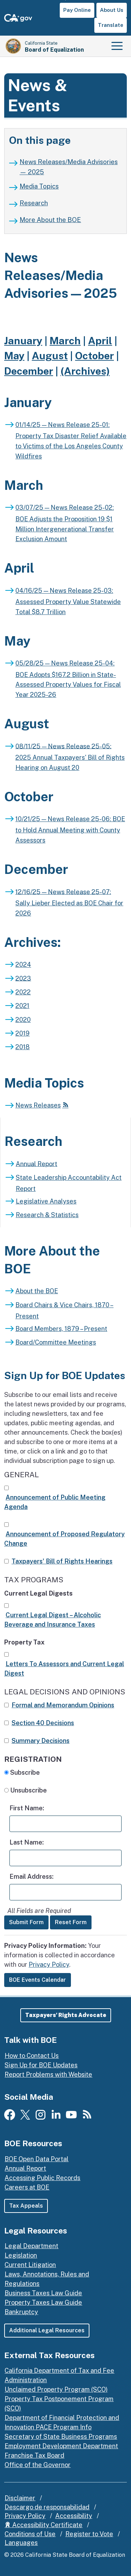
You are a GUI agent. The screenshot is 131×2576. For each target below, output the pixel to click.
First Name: (26, 1808)
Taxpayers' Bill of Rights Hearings (62, 1561)
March (65, 340)
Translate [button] (110, 25)
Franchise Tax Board (34, 2455)
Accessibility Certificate (43, 2525)
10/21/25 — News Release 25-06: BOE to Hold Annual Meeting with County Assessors (70, 829)
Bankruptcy (21, 2312)
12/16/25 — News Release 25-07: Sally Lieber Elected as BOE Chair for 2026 (69, 902)
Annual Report (36, 1163)
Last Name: (26, 1842)
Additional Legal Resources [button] (47, 2330)
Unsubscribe (30, 1790)
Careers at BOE (27, 2187)
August (50, 355)
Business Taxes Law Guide (43, 2293)
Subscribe (27, 1772)
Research (34, 203)
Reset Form (71, 1922)
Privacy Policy (49, 1964)
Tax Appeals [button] (26, 2205)
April (100, 340)
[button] (65, 2015)
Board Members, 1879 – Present (61, 1328)
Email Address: (31, 1876)
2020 (23, 1019)
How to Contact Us (32, 2055)
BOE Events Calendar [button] (37, 1980)
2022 (23, 992)
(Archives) (85, 371)
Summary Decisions (41, 1740)
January (23, 340)
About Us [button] (111, 10)
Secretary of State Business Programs (61, 2436)
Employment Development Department (61, 2446)
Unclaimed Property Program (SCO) (56, 2389)
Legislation (21, 2255)
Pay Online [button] (77, 10)
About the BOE (36, 1291)
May (14, 355)
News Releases (38, 1105)
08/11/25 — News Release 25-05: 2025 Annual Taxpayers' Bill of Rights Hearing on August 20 (70, 756)
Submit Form (26, 1922)
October (94, 355)
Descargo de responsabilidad (47, 2507)
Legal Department (31, 2246)
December (28, 371)
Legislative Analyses (46, 1201)
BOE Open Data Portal (36, 2159)
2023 (23, 978)
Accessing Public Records (42, 2177)
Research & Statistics (47, 1215)
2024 (23, 964)
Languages (21, 2542)
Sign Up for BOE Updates (41, 2065)
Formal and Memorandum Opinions (63, 1705)
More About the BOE (50, 219)
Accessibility (73, 2515)
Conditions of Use (30, 2534)
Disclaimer (20, 2498)
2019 (22, 1033)
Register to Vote (89, 2534)
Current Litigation (30, 2264)
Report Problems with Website (48, 2074)
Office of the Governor (38, 2464)
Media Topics (39, 186)
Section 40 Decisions (43, 1723)
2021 (22, 1005)
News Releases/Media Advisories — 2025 (69, 167)
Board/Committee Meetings (55, 1342)
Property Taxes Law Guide (43, 2302)
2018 (22, 1047)
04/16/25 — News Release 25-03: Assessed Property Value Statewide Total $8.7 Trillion (68, 601)
